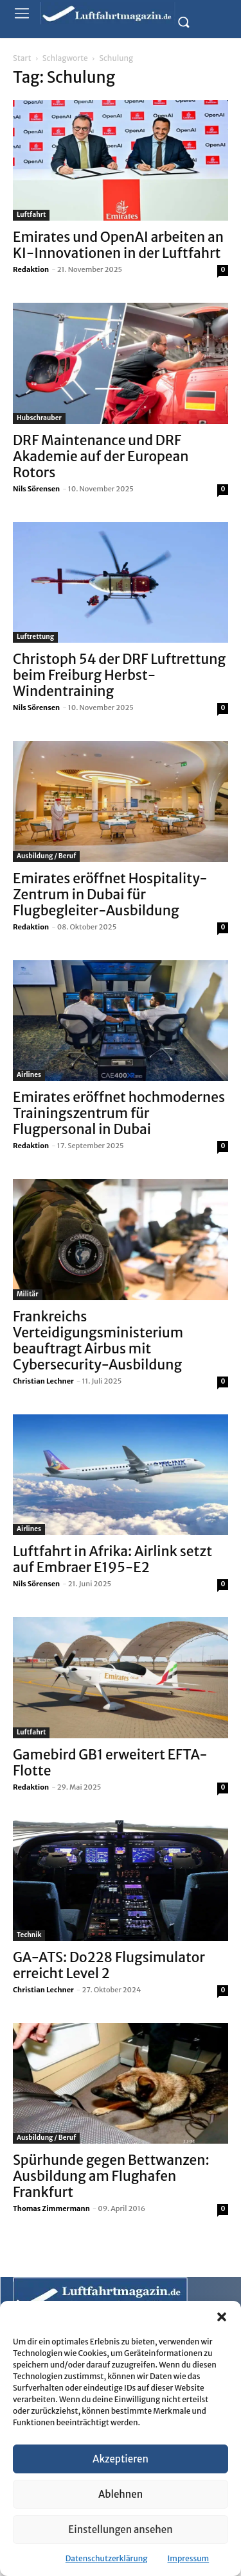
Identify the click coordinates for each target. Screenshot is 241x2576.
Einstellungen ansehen (120, 2529)
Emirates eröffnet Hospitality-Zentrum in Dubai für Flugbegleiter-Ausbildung (110, 894)
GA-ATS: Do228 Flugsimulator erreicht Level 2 (109, 1965)
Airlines (29, 1075)
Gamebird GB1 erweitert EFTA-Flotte (110, 1762)
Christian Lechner (43, 1381)
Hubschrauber (39, 418)
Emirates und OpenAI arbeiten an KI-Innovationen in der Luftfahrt (118, 245)
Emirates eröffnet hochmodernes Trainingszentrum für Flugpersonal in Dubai (119, 1113)
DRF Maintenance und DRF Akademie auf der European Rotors (101, 456)
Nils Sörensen (36, 488)
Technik (29, 1935)
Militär (28, 1294)
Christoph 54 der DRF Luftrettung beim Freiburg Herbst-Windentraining (119, 675)
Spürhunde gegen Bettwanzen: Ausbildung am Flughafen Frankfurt (111, 2176)
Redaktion (31, 269)
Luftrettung (35, 636)
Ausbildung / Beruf (46, 856)
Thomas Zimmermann (51, 2208)
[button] (221, 2316)
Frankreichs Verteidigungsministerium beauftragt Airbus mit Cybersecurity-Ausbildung (98, 1340)
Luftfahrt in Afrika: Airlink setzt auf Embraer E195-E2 (112, 1559)
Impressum (189, 2558)
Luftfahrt (31, 214)
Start (22, 58)
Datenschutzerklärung (107, 2558)
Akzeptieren (120, 2459)
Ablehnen (120, 2494)
